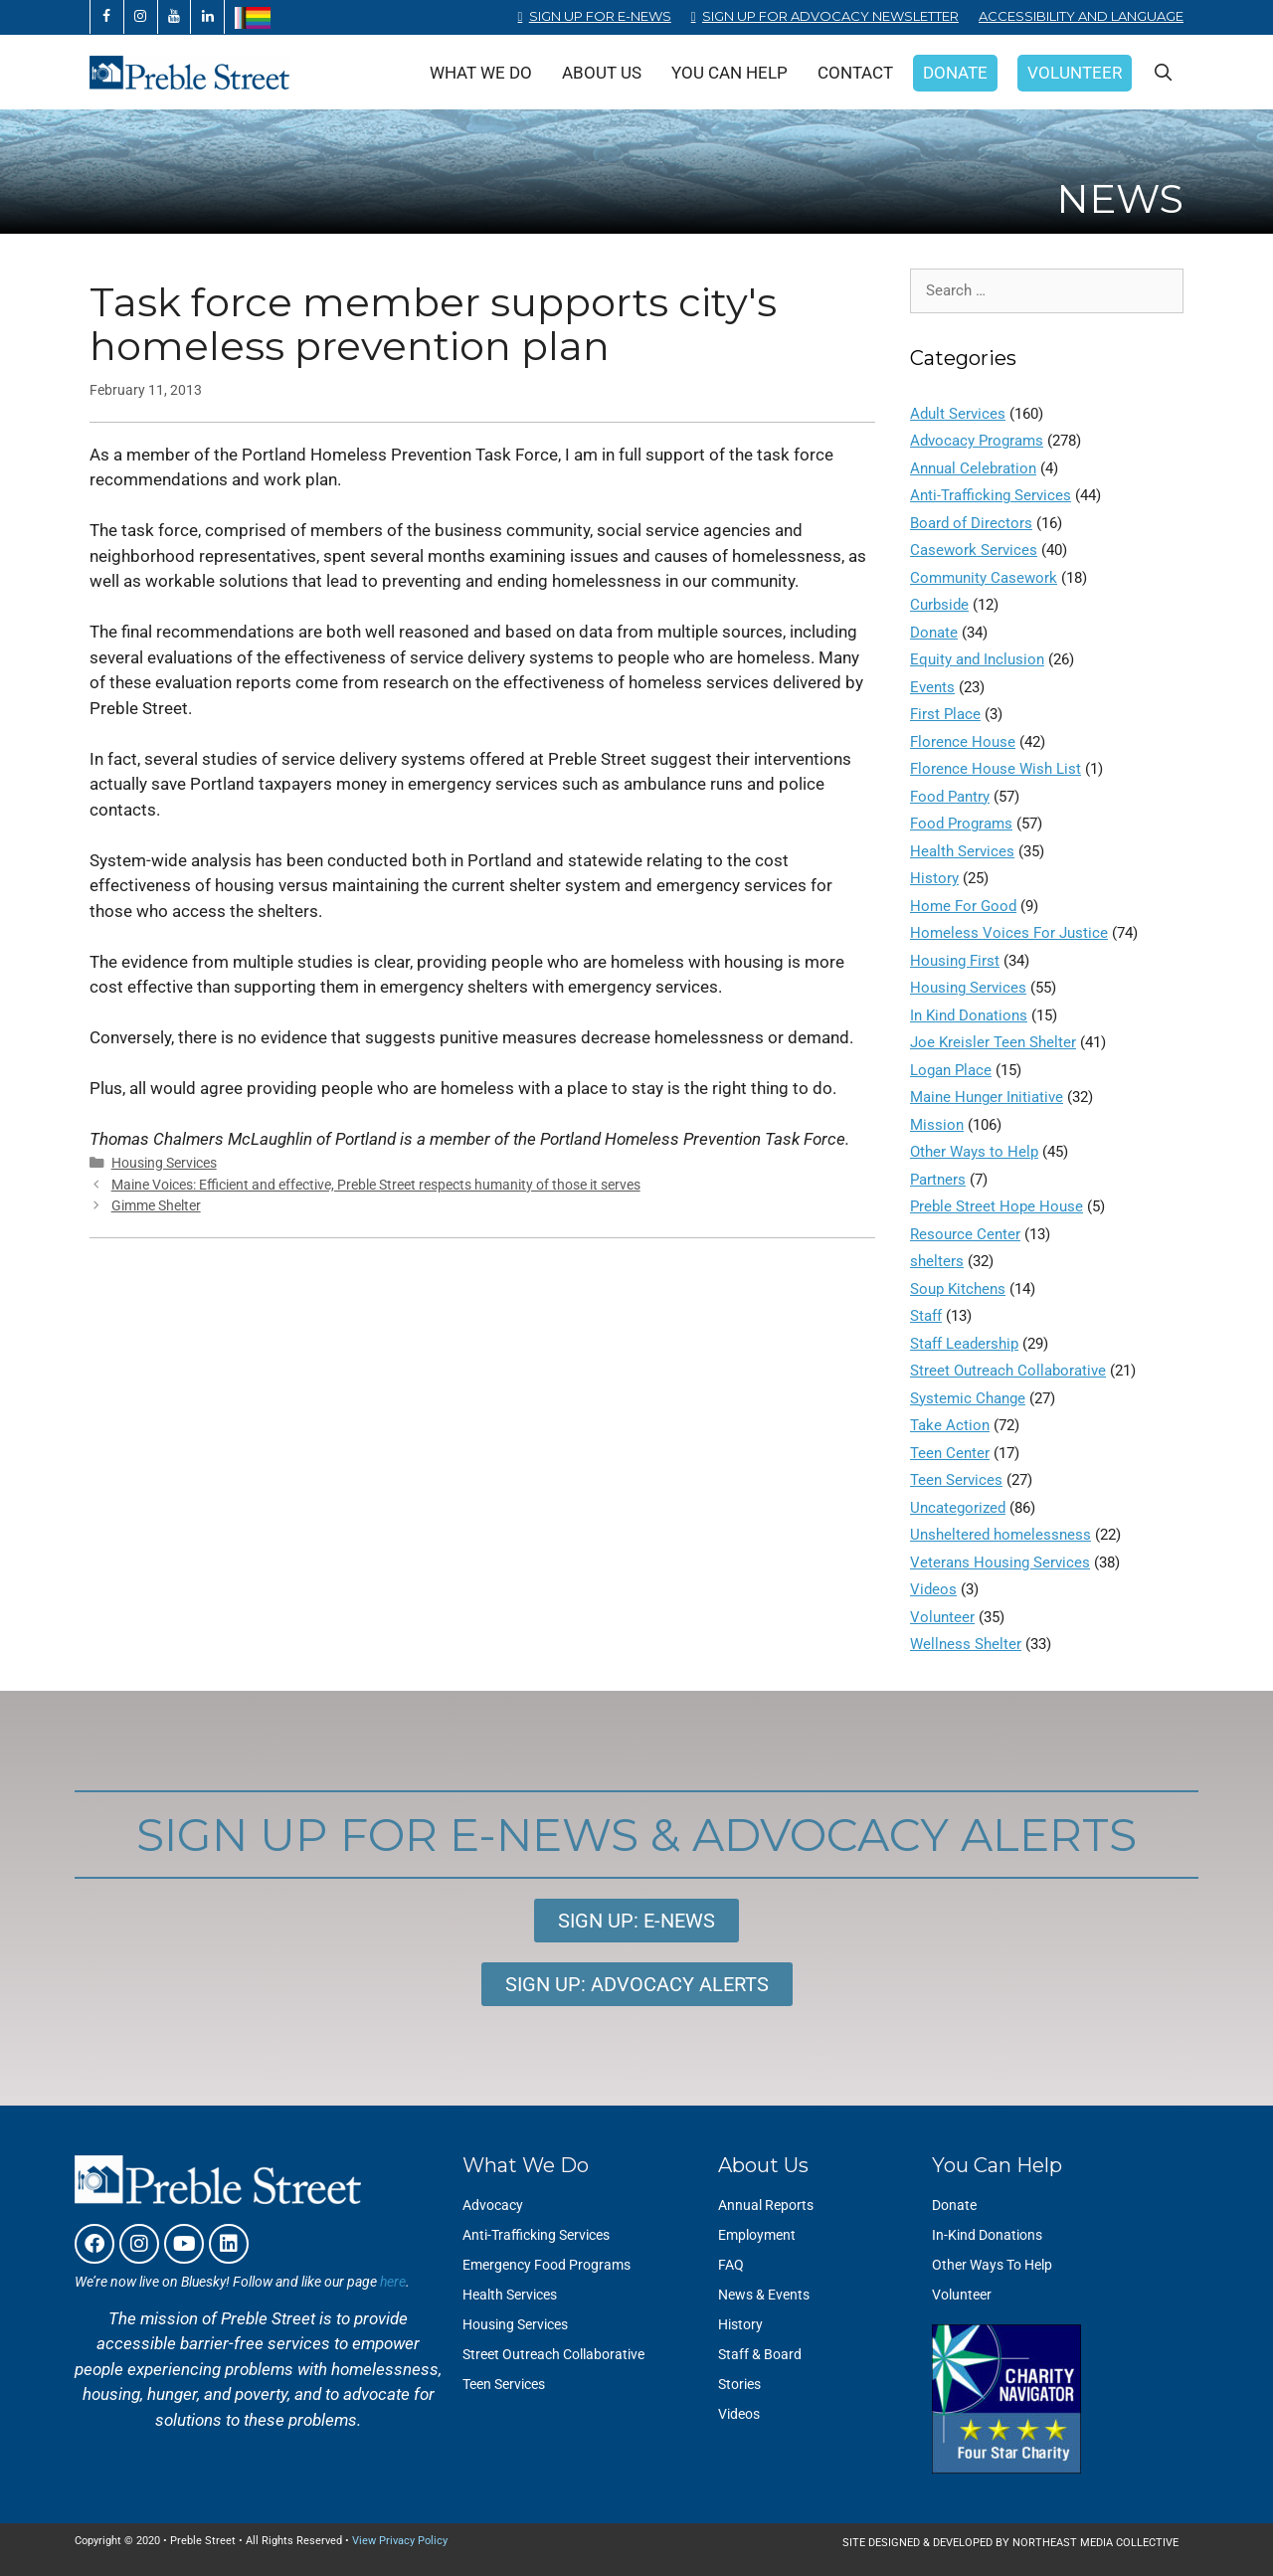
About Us (601, 73)
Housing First (955, 961)
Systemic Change (967, 1398)
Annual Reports (766, 2205)
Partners (938, 1180)
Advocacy (492, 2205)
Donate (955, 73)
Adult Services (957, 414)
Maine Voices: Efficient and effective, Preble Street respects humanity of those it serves (375, 1185)
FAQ (731, 2265)
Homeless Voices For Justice (1009, 933)
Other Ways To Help (992, 2265)
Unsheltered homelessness (1000, 1535)
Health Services (962, 851)
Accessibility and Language (1081, 16)
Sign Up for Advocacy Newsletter (830, 16)
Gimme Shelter (156, 1205)
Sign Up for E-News (600, 16)
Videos (933, 1589)
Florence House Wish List (995, 769)
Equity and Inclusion (977, 659)
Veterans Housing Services (1000, 1562)
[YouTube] (174, 17)
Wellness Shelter (965, 1644)
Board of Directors (971, 523)
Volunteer (1074, 73)
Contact (855, 73)
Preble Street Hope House (996, 1206)
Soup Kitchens (957, 1289)
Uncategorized (957, 1508)
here (393, 2282)
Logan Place (951, 1070)
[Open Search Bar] (1162, 72)
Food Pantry (950, 797)
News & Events (764, 2294)
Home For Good (963, 906)
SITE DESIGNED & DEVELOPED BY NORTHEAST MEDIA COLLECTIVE (1010, 2542)
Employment (757, 2235)
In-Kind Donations (987, 2235)
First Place (945, 714)
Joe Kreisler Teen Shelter (993, 1042)
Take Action (950, 1425)
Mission (937, 1125)
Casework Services (973, 550)
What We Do (481, 73)
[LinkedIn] (207, 17)
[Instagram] (140, 17)
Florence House (962, 742)
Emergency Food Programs (546, 2265)
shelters (937, 1261)
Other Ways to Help (974, 1152)
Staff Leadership (964, 1344)
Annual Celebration (973, 468)
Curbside (939, 605)
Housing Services (164, 1163)
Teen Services (956, 1480)
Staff (926, 1316)
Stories (739, 2384)
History (934, 878)
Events (932, 687)
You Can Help (729, 73)
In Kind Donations (968, 1015)
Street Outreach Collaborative (1008, 1371)
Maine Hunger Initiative (986, 1097)
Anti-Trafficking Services (990, 495)
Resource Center (965, 1234)
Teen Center (950, 1453)
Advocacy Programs (976, 441)
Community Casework (983, 578)
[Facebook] (107, 17)
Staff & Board (760, 2354)
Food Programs (961, 823)
